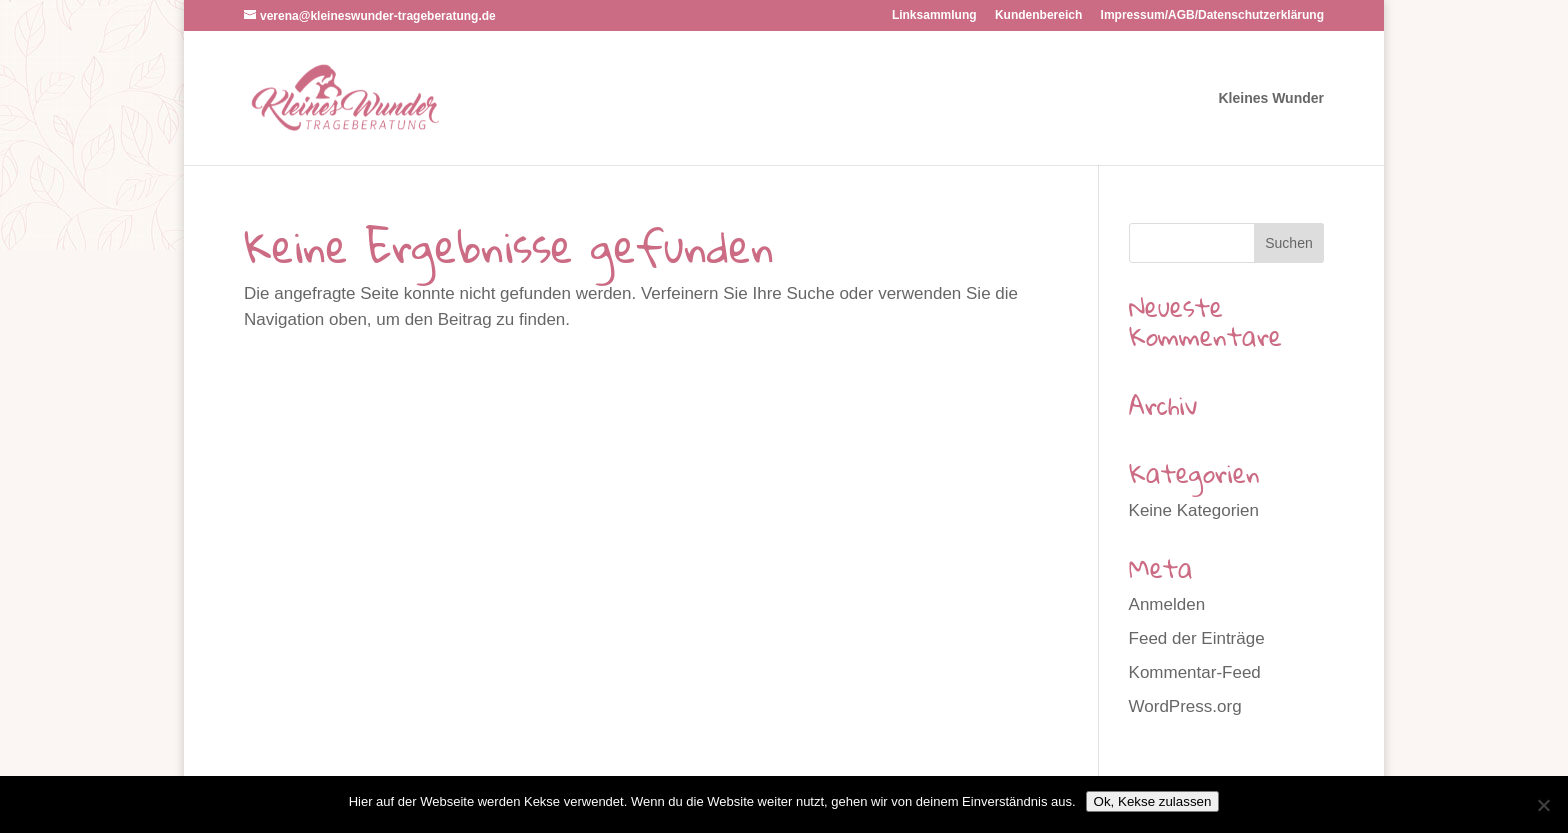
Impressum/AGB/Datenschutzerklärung (1212, 15)
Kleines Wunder (1271, 98)
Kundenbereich (1038, 15)
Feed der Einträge (1197, 638)
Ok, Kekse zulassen (1153, 801)
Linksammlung (934, 15)
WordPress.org (1185, 706)
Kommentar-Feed (1195, 672)
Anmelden (1167, 604)
